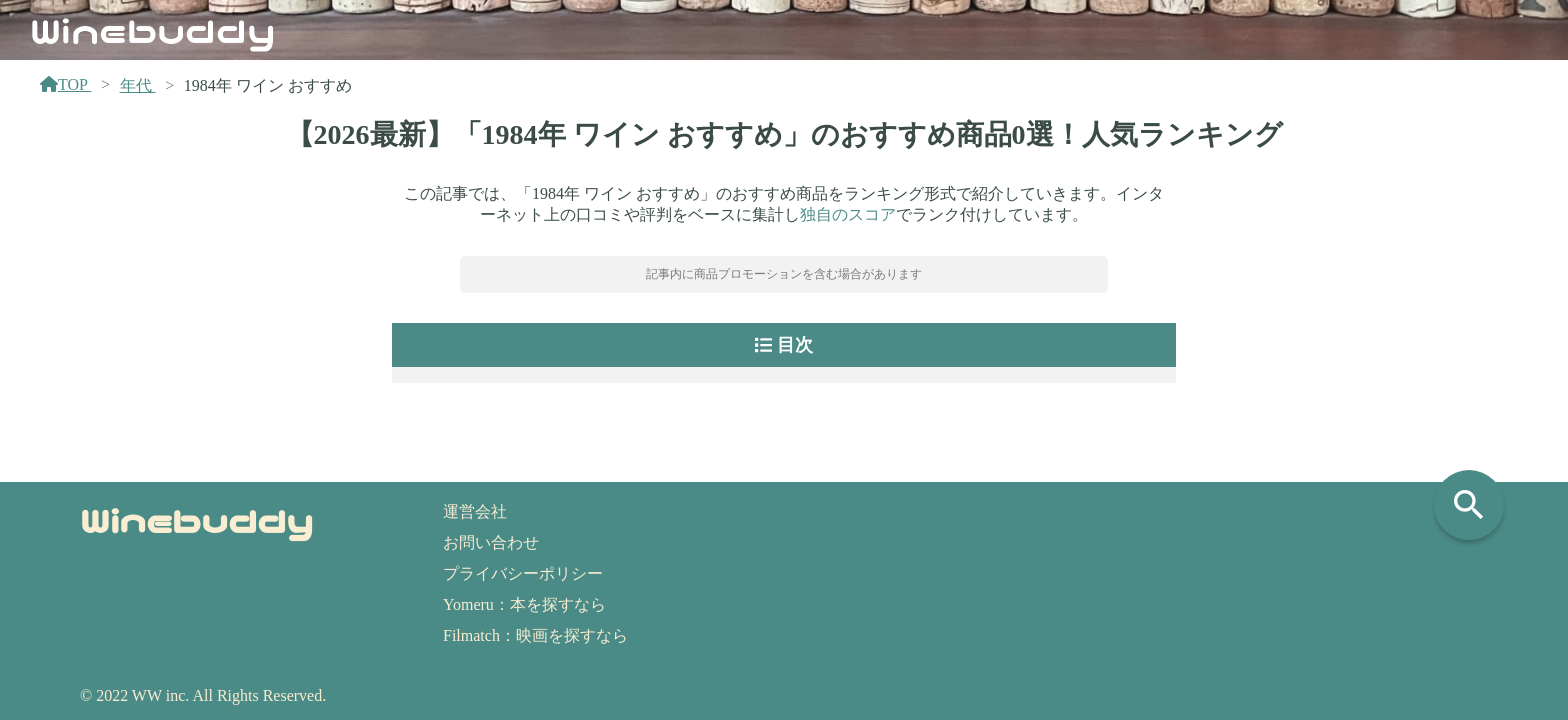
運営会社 (475, 511)
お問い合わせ (491, 542)
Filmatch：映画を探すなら (535, 635)
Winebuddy (153, 29)
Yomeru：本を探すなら (524, 604)
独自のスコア (848, 214)
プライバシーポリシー (523, 573)
